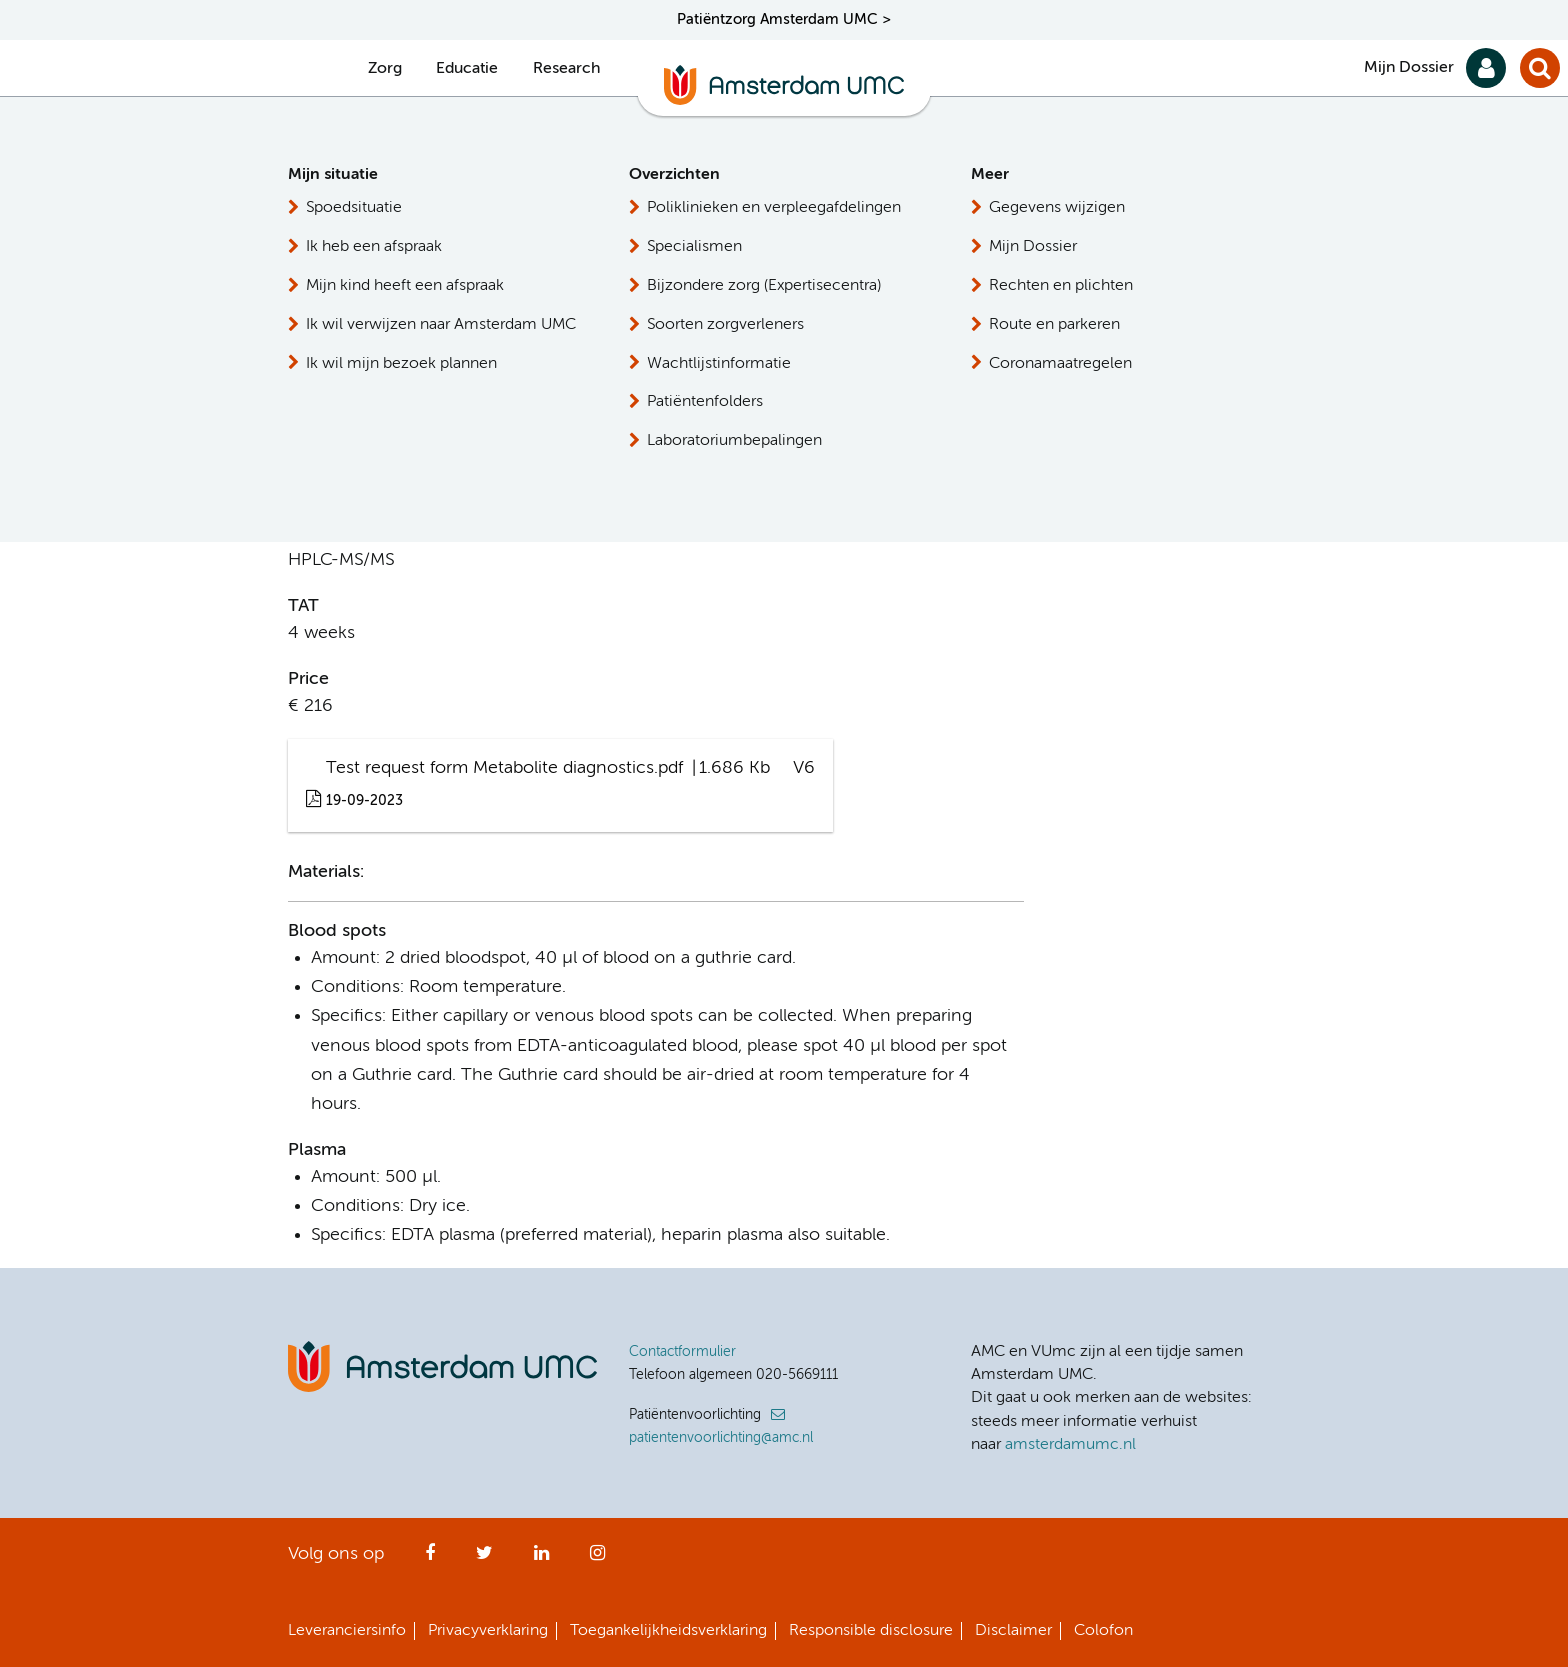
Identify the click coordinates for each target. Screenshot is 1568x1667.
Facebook (430, 1559)
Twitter (484, 1559)
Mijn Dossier (1409, 68)
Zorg (385, 69)
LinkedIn (541, 1559)
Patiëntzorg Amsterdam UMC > (784, 19)
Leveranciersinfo (347, 1631)
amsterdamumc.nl (1070, 1445)
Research (566, 69)
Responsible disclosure (871, 1631)
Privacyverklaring (488, 1631)
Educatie (467, 69)
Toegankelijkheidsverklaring (668, 1631)
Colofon (1103, 1631)
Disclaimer (1013, 1631)
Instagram (597, 1559)
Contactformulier (682, 1352)
